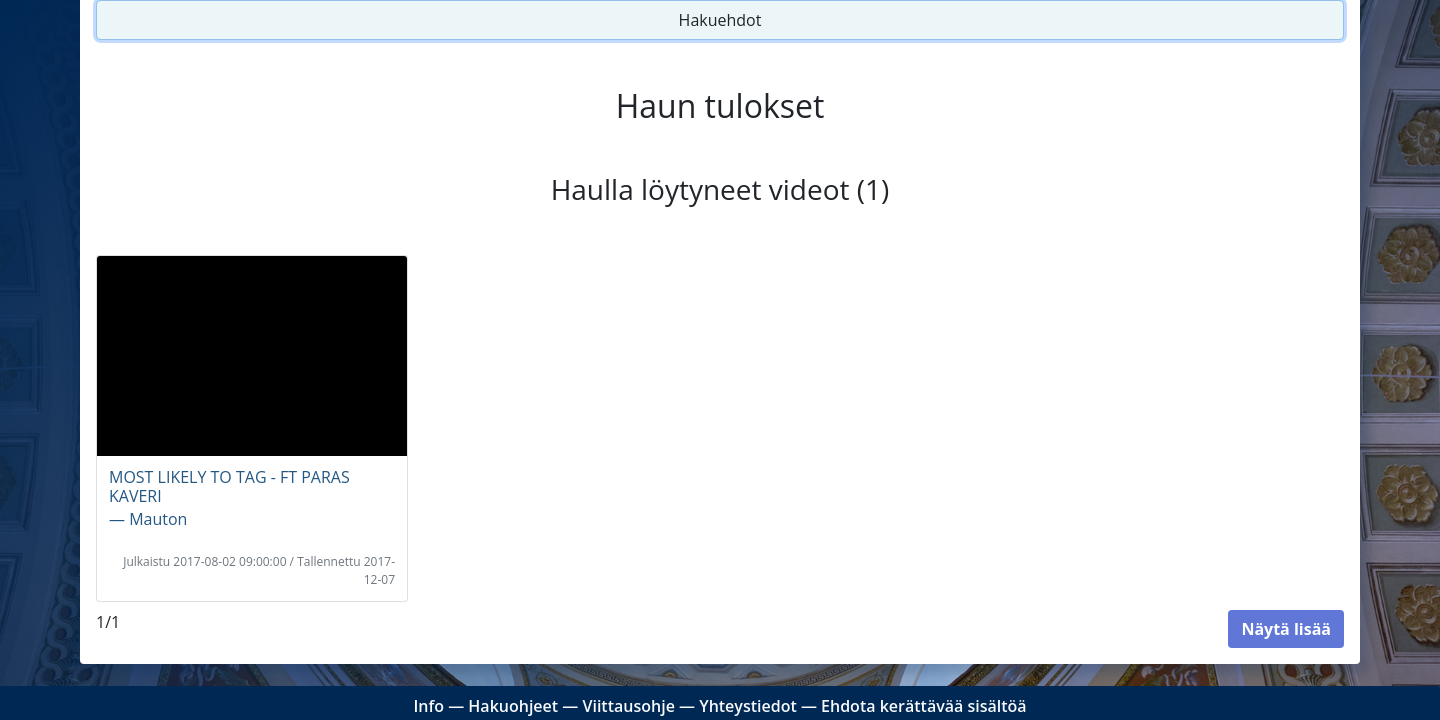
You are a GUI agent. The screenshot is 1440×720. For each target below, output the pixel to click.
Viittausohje (628, 706)
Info (428, 706)
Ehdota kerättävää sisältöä (924, 706)
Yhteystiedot (748, 706)
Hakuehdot (720, 20)
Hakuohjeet (513, 706)
